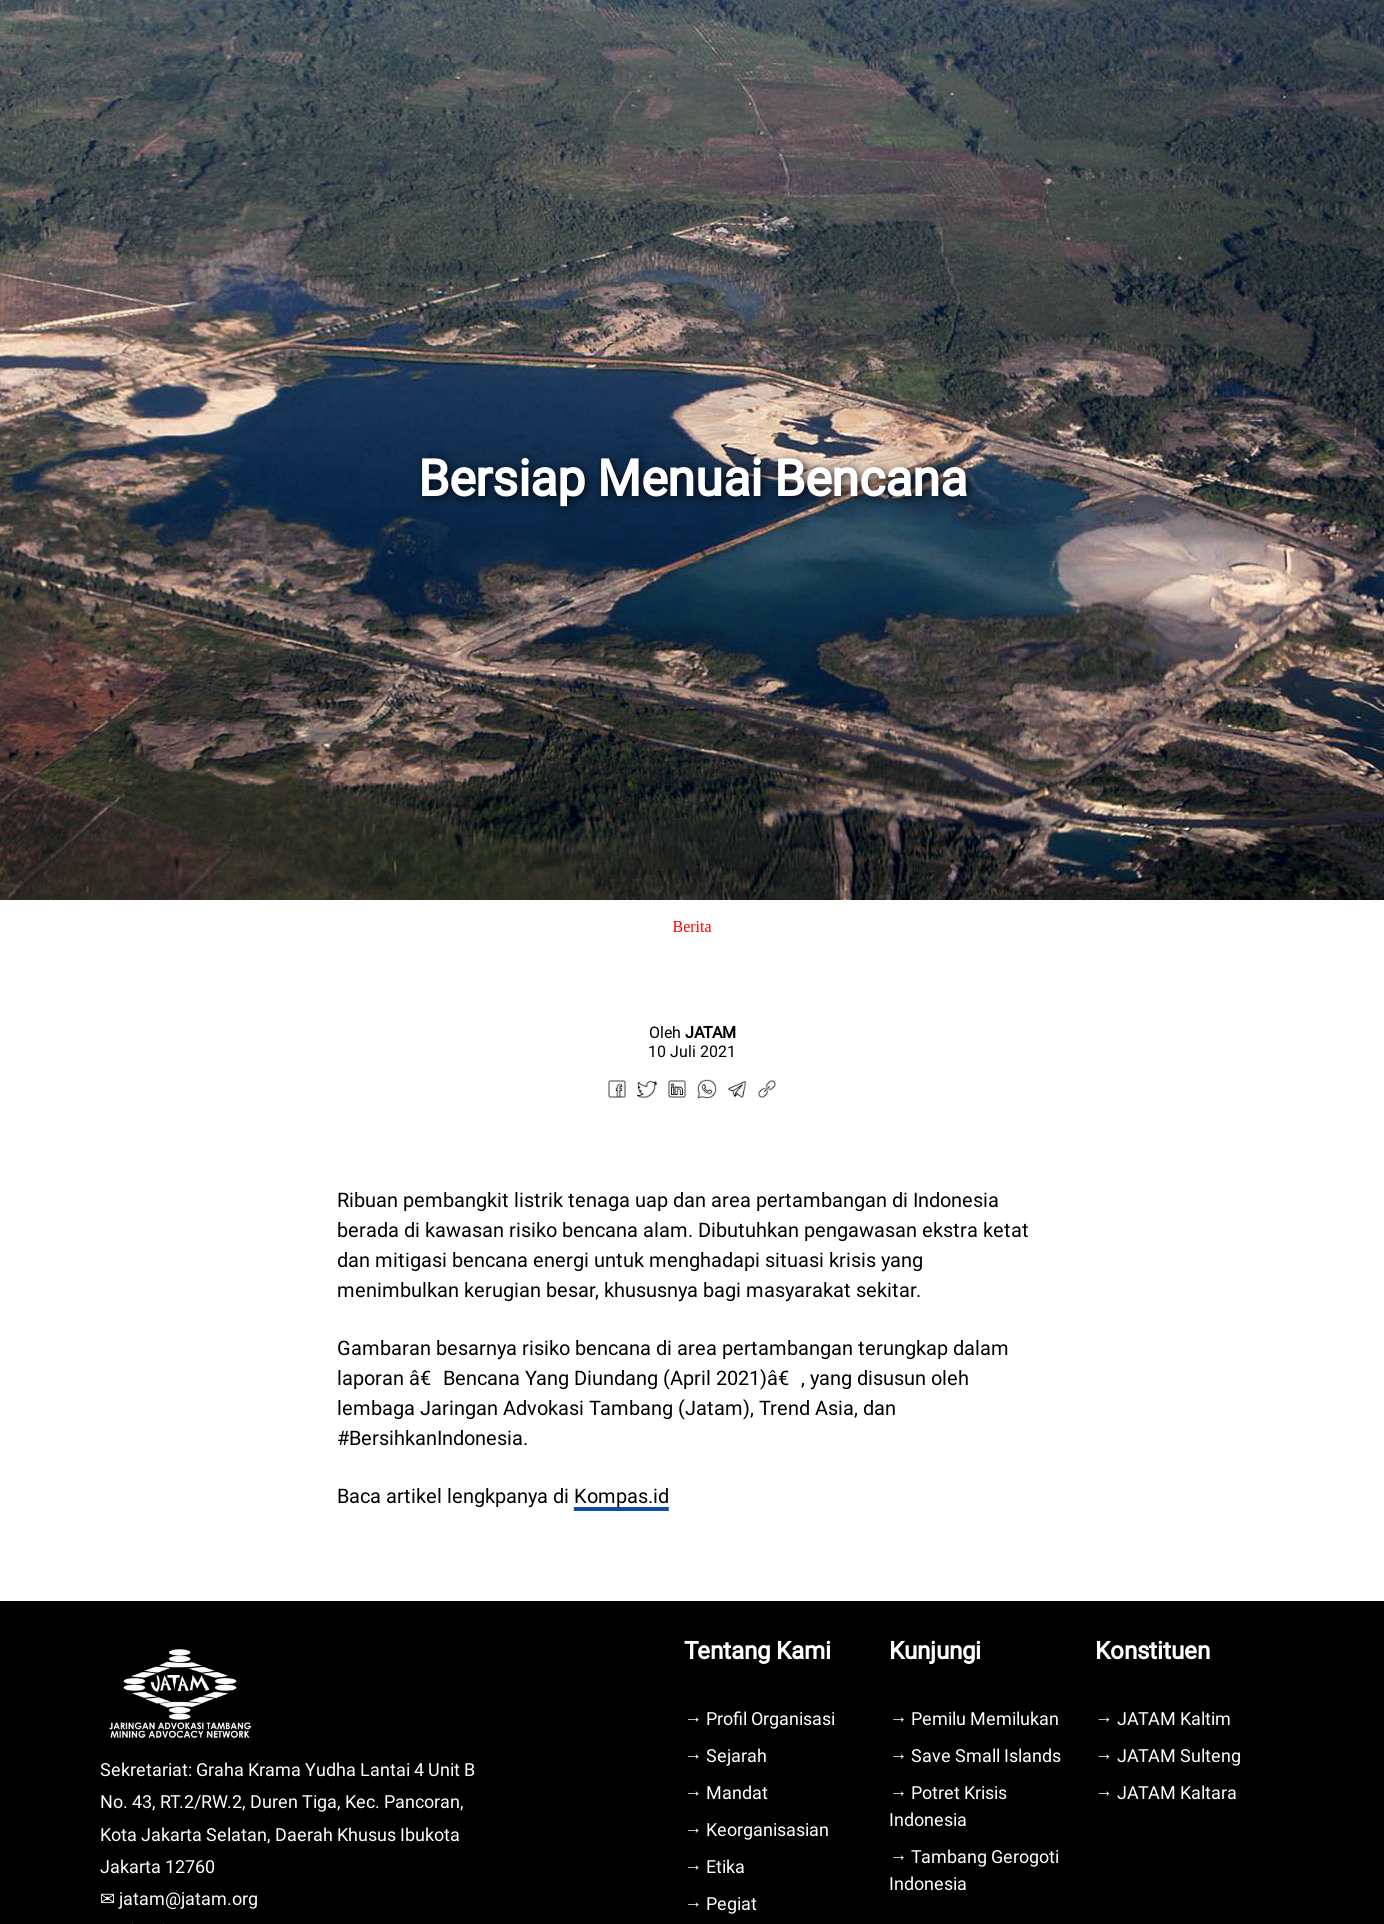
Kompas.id (621, 1496)
